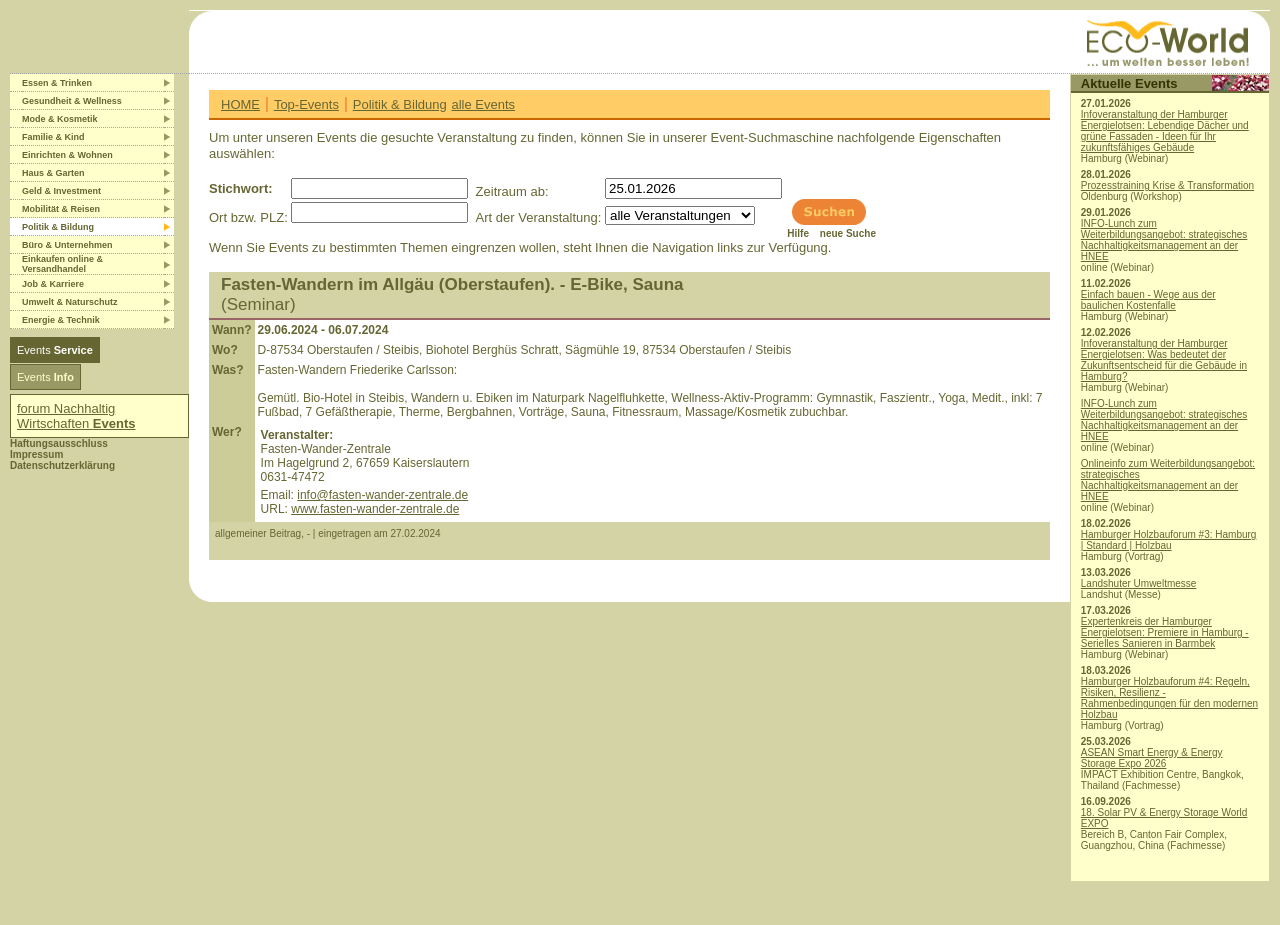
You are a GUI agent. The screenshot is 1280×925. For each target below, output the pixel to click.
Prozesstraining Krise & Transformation (1167, 185)
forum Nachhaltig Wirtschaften (76, 416)
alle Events (483, 104)
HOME (240, 104)
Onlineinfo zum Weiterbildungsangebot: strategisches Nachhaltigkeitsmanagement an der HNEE (1168, 480)
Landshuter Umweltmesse (1139, 583)
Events (55, 350)
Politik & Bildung (400, 104)
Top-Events (306, 104)
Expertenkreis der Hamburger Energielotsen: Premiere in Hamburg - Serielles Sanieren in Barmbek (1165, 632)
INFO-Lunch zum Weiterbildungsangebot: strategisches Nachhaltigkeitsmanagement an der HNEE (1164, 240)
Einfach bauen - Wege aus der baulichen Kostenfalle (1148, 300)
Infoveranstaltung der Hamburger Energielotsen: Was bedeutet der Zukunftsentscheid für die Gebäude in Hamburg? (1164, 360)
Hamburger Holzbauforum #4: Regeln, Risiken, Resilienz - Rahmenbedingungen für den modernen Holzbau (1169, 698)
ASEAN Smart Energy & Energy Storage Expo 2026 (1152, 758)
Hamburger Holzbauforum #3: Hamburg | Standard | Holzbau (1169, 540)
